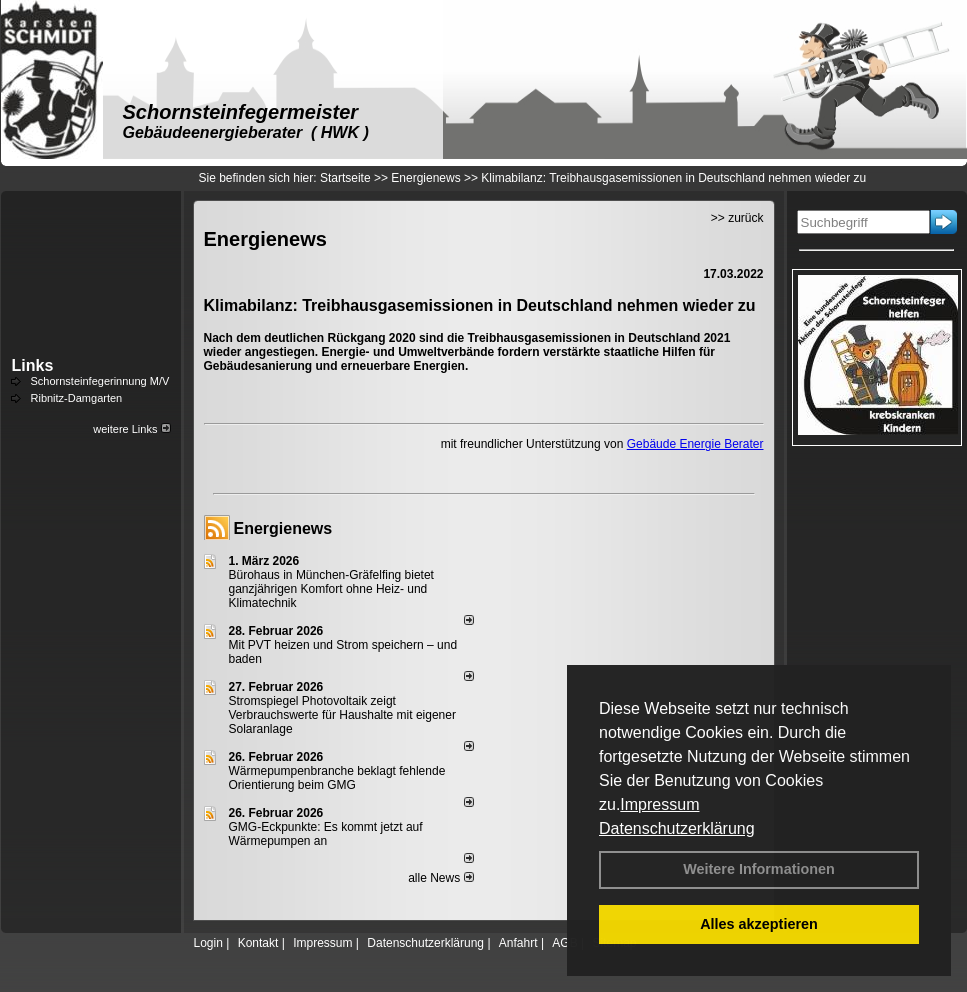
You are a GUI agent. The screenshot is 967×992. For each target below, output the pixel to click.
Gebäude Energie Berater (695, 444)
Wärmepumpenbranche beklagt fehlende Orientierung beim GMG (337, 778)
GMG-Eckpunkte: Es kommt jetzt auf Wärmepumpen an (326, 834)
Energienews (283, 528)
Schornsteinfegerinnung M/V (100, 381)
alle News (440, 878)
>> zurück (737, 218)
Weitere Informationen (759, 869)
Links (33, 365)
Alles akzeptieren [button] (759, 924)
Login (208, 943)
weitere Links (131, 429)
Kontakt (258, 943)
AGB (564, 943)
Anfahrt (518, 943)
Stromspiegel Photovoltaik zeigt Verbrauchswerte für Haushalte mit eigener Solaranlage (342, 715)
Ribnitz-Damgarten (77, 398)
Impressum (659, 804)
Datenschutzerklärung (677, 828)
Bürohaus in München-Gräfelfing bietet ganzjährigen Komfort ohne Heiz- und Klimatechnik (331, 589)
